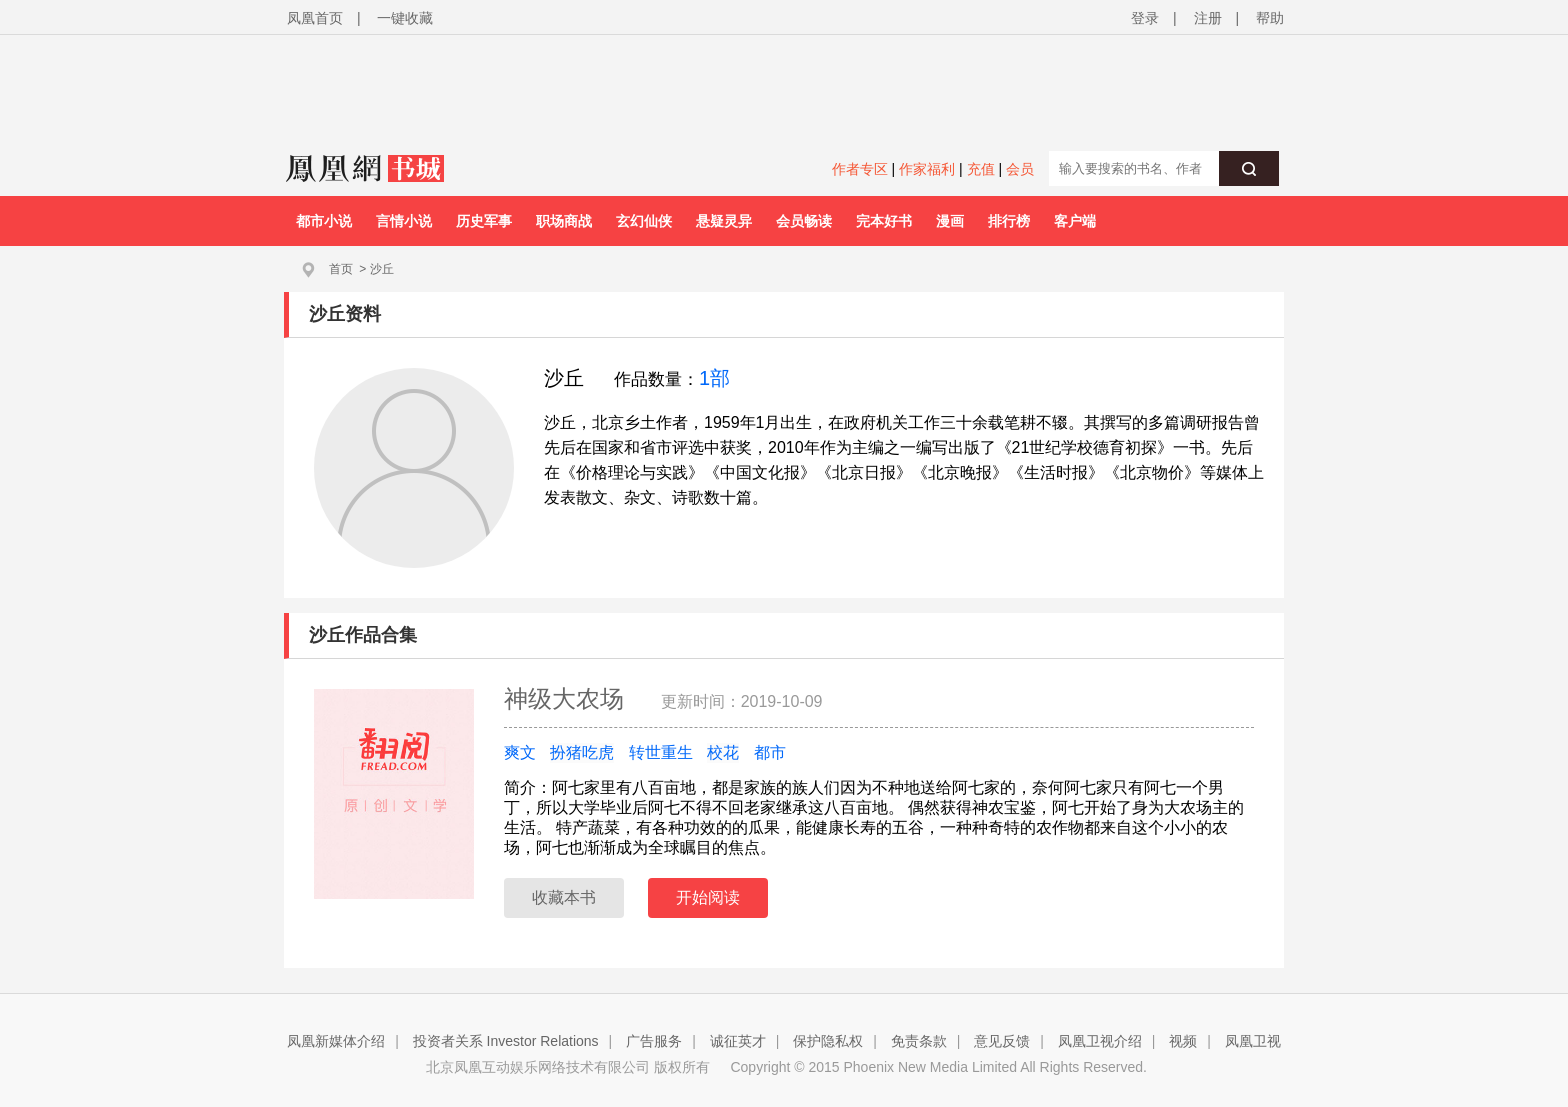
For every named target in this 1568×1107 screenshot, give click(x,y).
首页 (341, 269)
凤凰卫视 (1253, 1041)
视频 (1183, 1041)
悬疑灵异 (724, 221)
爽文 (520, 752)
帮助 (1270, 18)
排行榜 (1009, 221)
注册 (1208, 18)
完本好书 (884, 221)
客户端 (1075, 221)
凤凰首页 (315, 18)
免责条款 (919, 1041)
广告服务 (654, 1041)
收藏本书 (564, 897)
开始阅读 (708, 897)
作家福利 (927, 169)
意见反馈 (1002, 1041)
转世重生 (661, 752)
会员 (1020, 169)
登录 (1145, 18)
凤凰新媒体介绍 (336, 1041)
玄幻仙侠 (644, 221)
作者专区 (860, 169)
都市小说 (324, 221)
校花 (723, 752)
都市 (770, 752)
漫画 (950, 221)
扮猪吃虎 (582, 752)
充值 (981, 169)
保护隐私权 (828, 1041)
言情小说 (404, 221)
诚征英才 (738, 1041)
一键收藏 (405, 18)
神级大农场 (567, 698)
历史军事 (484, 221)
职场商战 (564, 221)
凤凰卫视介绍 (1100, 1041)
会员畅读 (804, 221)
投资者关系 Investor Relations (506, 1041)
